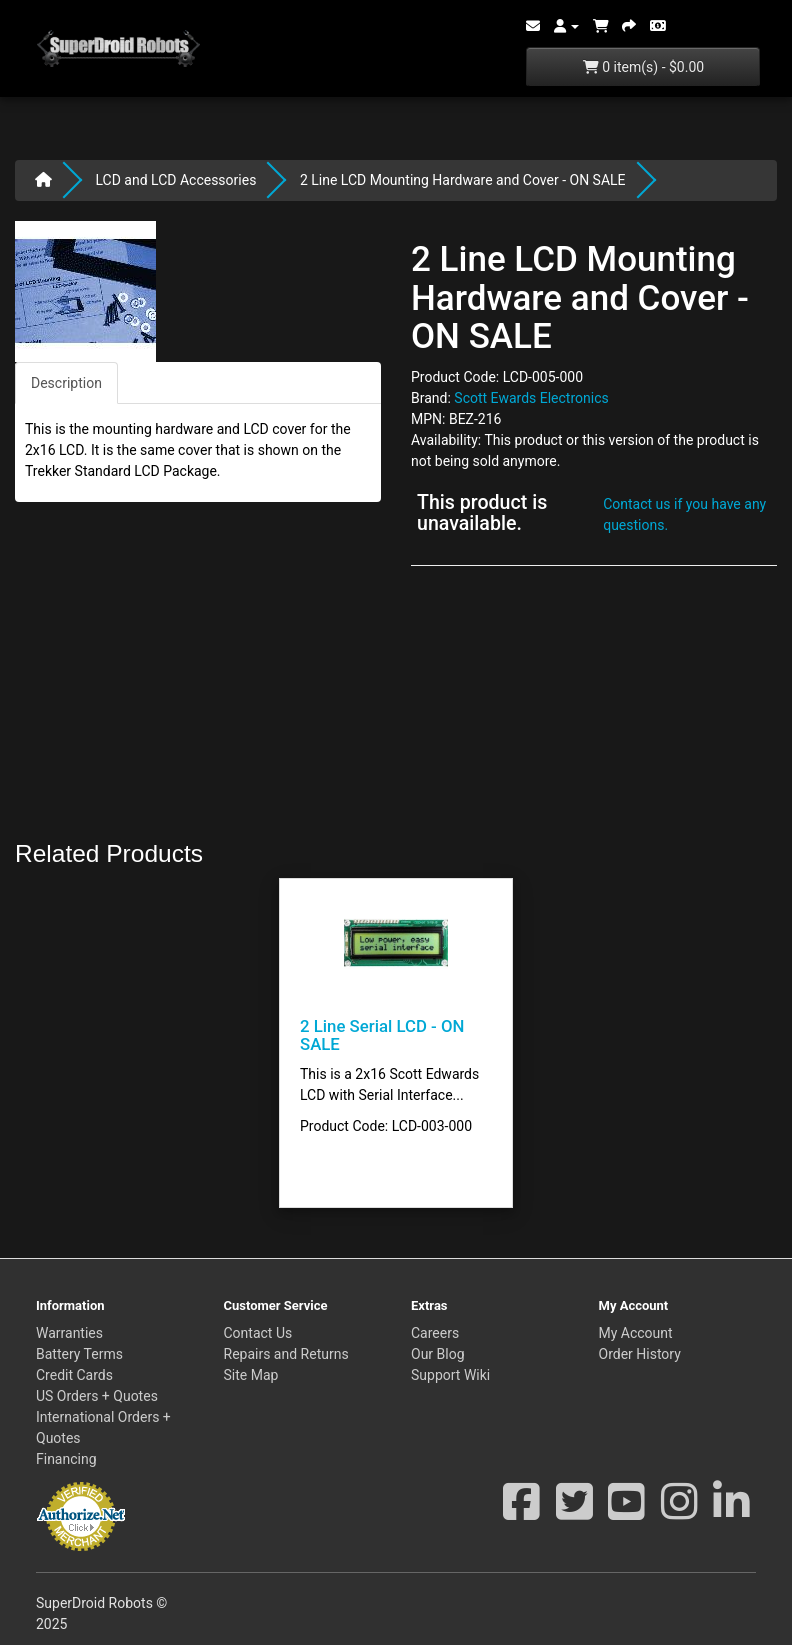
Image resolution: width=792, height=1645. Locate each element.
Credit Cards (74, 1375)
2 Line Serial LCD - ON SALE (382, 1035)
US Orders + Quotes (97, 1396)
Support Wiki (450, 1375)
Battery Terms (79, 1354)
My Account (636, 1333)
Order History (640, 1354)
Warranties (69, 1333)
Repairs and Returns (286, 1354)
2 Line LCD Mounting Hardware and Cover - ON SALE (463, 180)
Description (66, 383)
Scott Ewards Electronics (531, 398)
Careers (435, 1333)
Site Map (251, 1375)
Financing (66, 1459)
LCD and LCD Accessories (175, 180)
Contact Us (258, 1333)
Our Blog (438, 1354)
